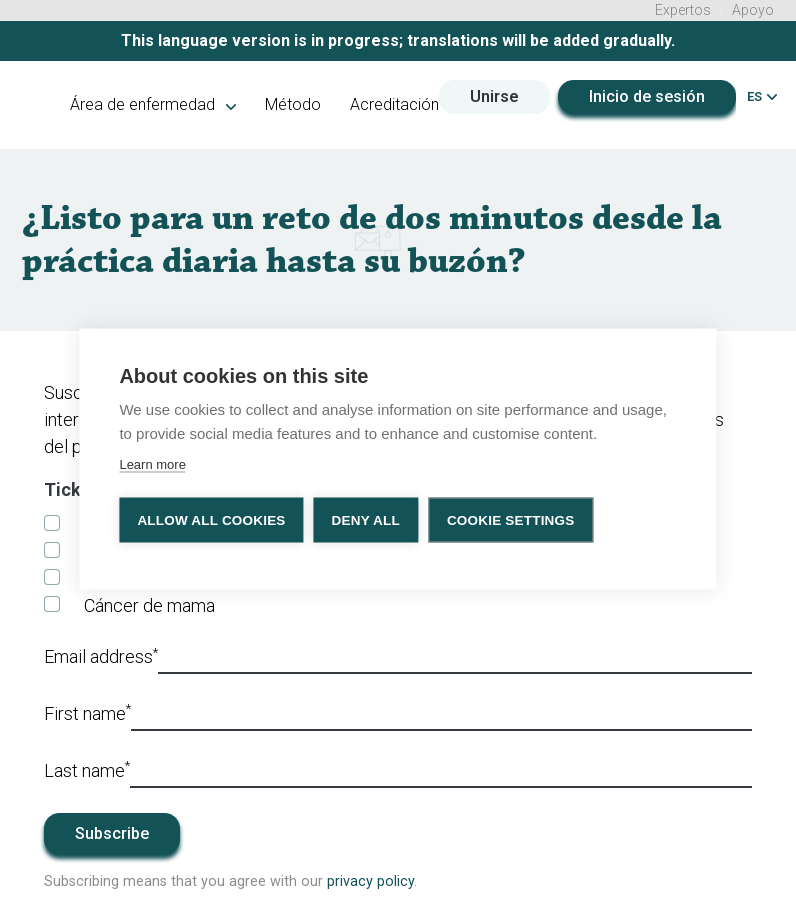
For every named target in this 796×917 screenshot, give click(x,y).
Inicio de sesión (647, 96)
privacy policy (370, 881)
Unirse (494, 96)
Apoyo (753, 10)
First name (87, 712)
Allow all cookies (211, 519)
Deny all (366, 519)
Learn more (152, 463)
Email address (101, 656)
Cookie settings (511, 519)
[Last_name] (440, 772)
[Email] (454, 658)
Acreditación (394, 104)
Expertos (683, 10)
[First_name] (441, 715)
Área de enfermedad (153, 104)
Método (293, 104)
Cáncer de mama (149, 605)
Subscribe (112, 833)
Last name (87, 769)
